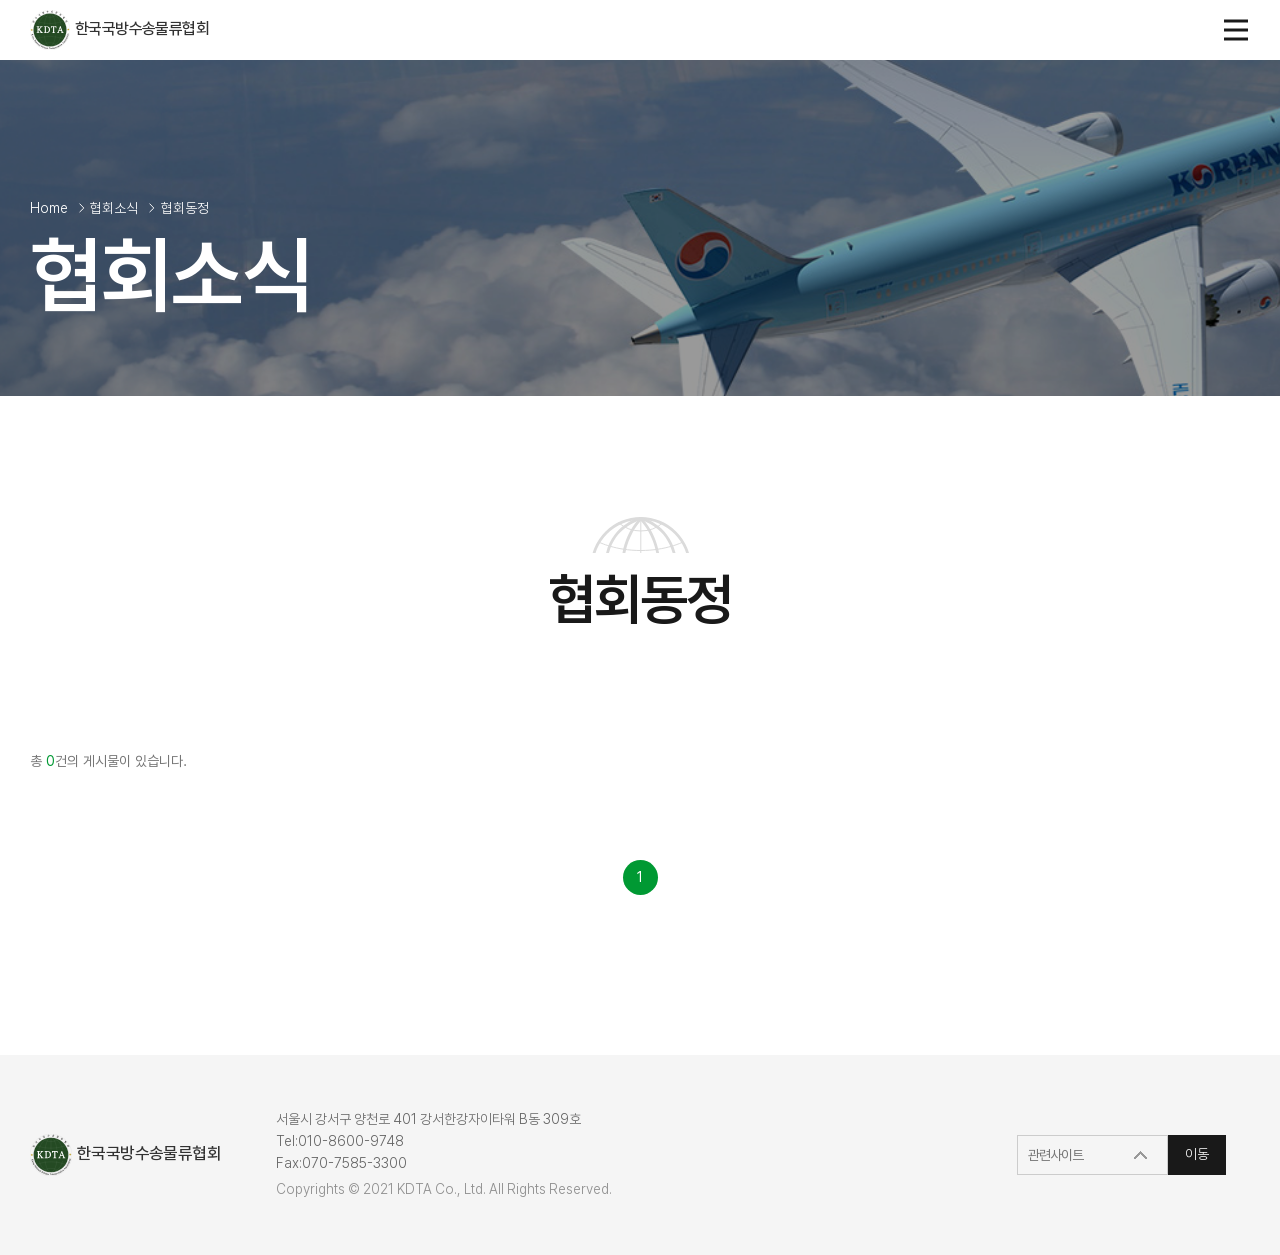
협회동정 (185, 208)
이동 (1197, 1154)
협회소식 (114, 208)
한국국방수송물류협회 (119, 28)
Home (49, 208)
